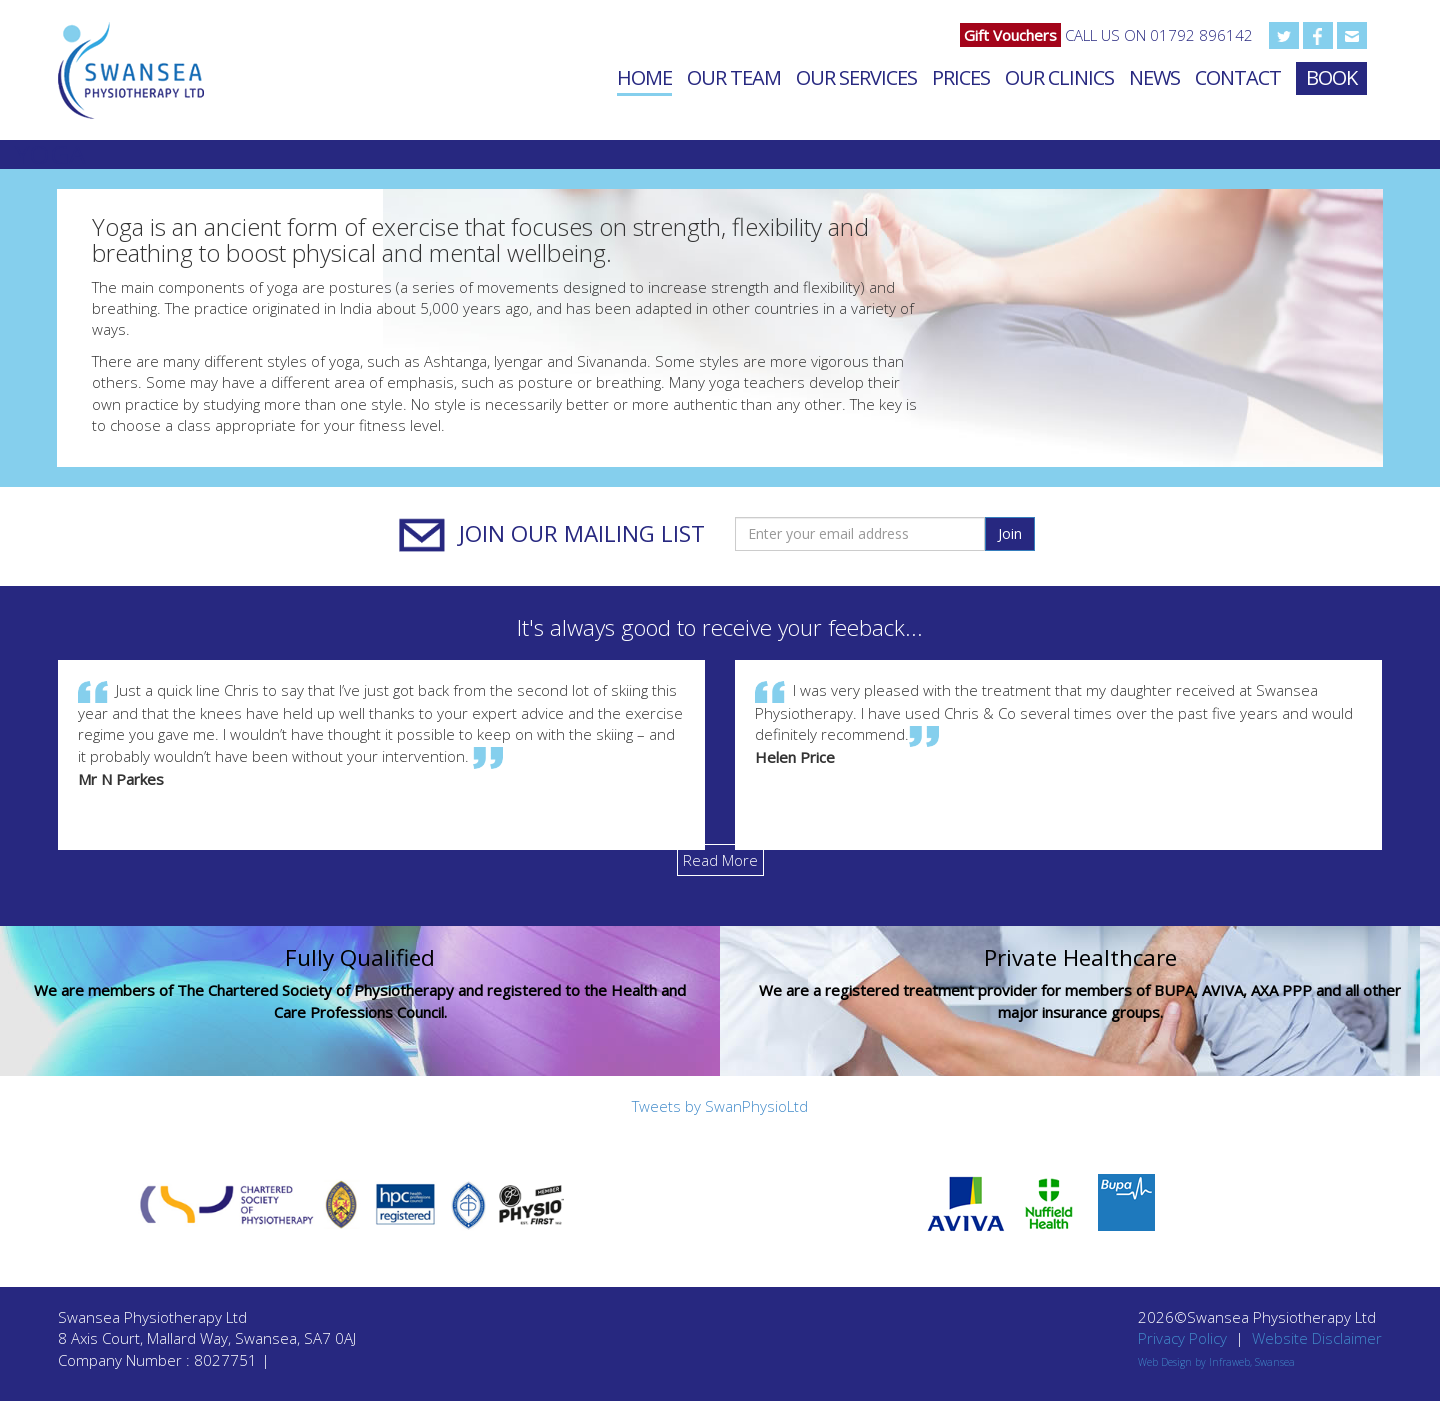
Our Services (856, 77)
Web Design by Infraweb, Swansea (1216, 1362)
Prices (961, 77)
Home (644, 77)
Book (1331, 77)
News (1154, 77)
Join (1010, 533)
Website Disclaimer (1317, 1338)
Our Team (734, 77)
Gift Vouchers (1010, 35)
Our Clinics (1059, 77)
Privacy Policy (1182, 1338)
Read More (720, 860)
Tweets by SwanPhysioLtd (720, 1106)
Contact (1238, 77)
